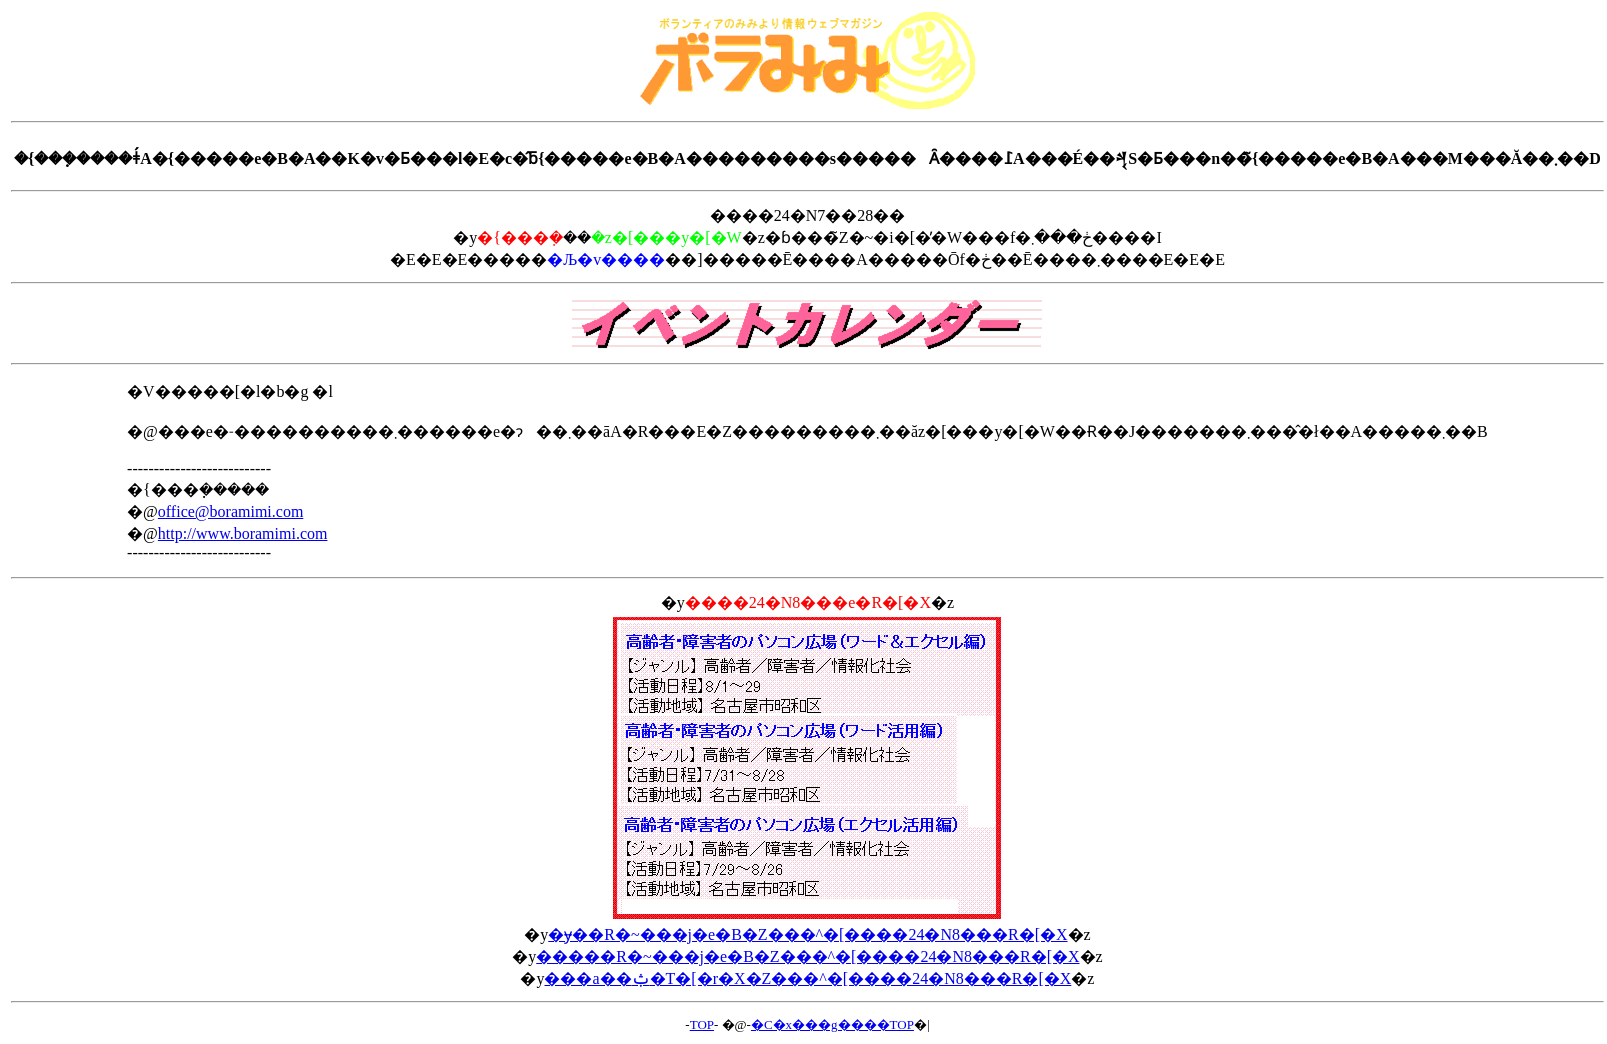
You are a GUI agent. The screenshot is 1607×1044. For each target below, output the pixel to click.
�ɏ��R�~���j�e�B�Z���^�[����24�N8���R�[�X (807, 934)
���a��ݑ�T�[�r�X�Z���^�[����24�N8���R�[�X (807, 978)
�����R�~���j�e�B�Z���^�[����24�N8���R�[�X (807, 956)
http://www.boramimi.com (243, 533)
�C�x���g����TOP (832, 1024)
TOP (702, 1024)
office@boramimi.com (231, 511)
